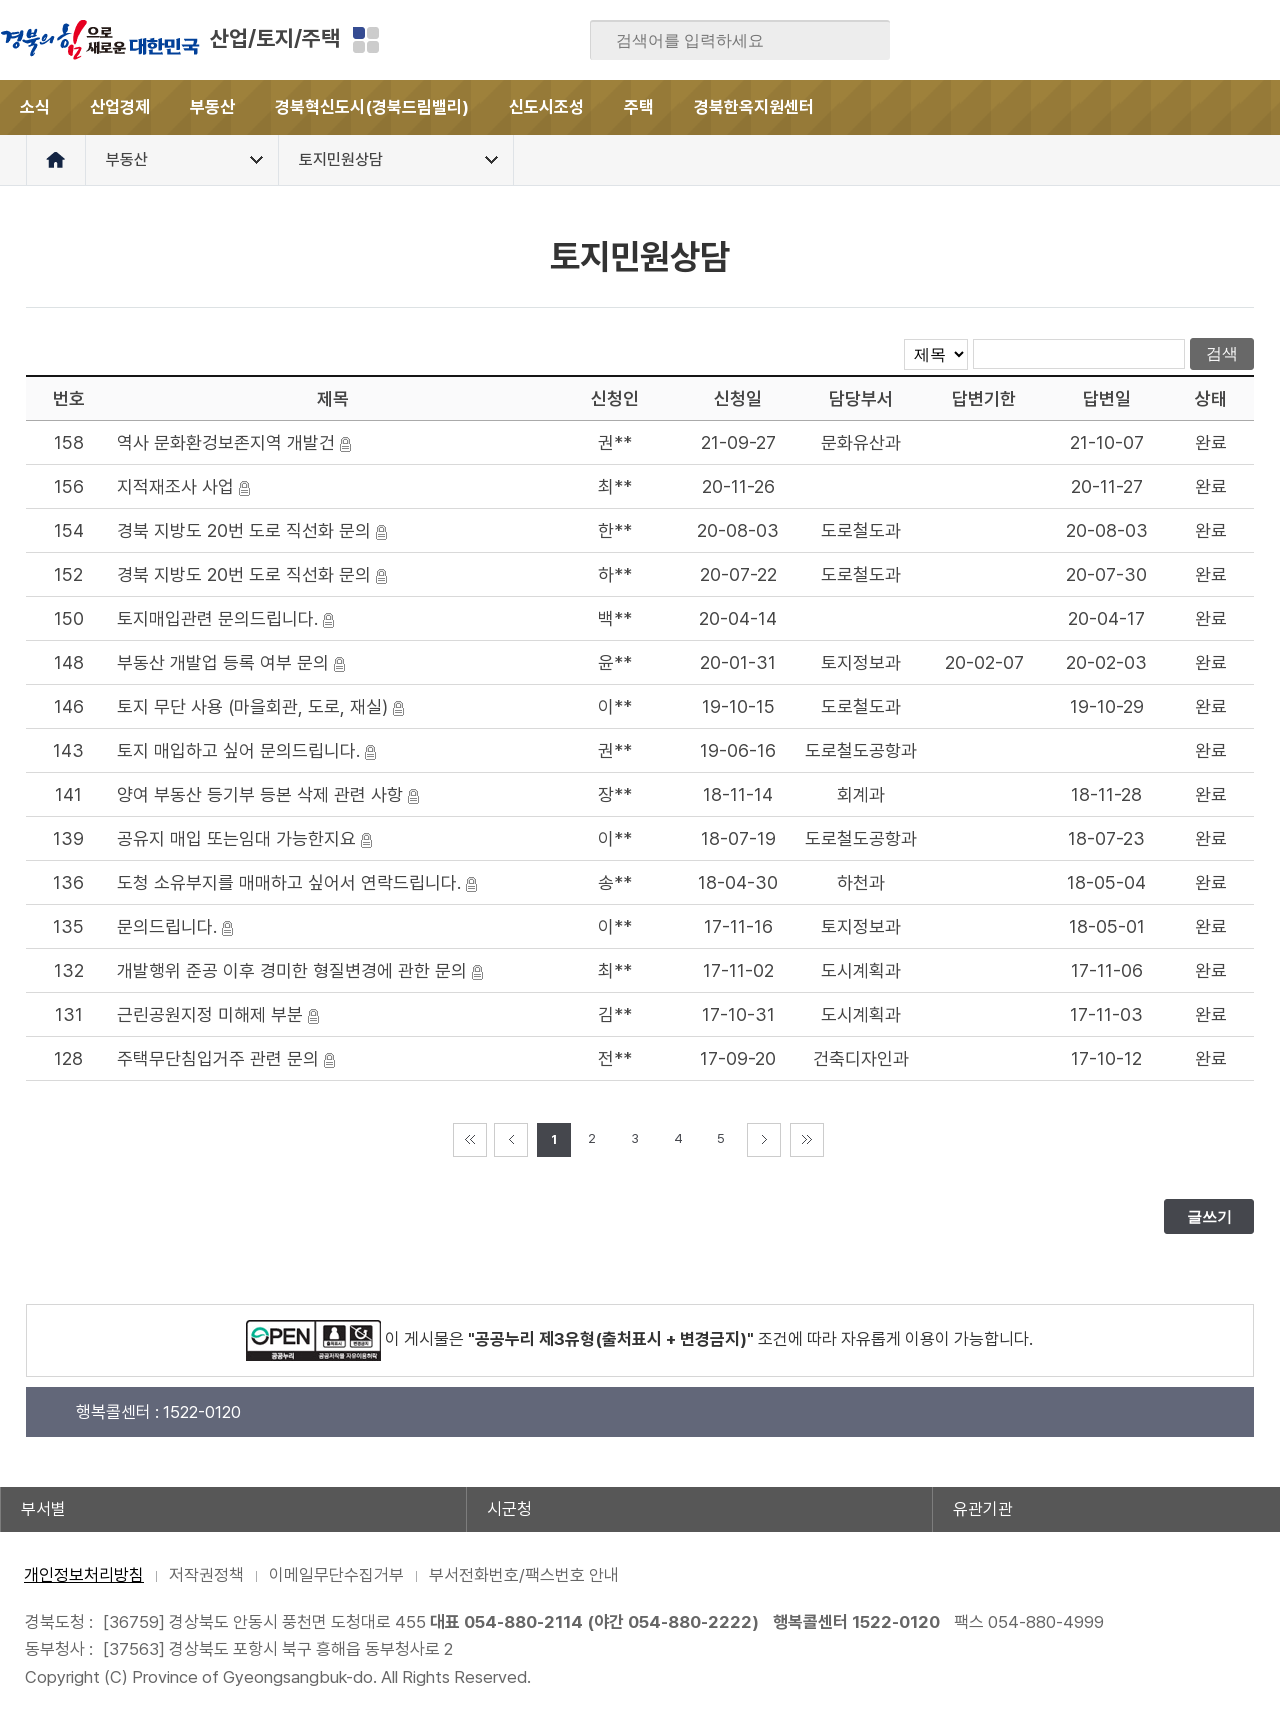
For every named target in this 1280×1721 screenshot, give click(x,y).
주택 (639, 107)
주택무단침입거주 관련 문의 (218, 1058)
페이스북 (1069, 40)
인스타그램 (1225, 40)
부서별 (43, 1509)
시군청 (509, 1509)
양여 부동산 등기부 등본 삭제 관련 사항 (260, 794)
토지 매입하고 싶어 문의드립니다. (238, 750)
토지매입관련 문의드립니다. (217, 618)
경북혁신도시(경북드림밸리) (372, 107)
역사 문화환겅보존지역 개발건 (226, 442)
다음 (764, 1140)
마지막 (807, 1140)
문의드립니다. (167, 926)
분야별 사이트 (366, 40)
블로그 (1108, 40)
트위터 (1147, 40)
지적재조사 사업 (175, 486)
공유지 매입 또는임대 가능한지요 (236, 838)
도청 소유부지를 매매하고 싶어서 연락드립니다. (289, 882)
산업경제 (120, 107)
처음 (470, 1140)
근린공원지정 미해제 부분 (210, 1014)
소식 (35, 107)
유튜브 (1264, 40)
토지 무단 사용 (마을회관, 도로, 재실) (252, 706)
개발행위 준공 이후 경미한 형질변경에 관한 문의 (292, 970)
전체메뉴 (1252, 107)
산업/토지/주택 (275, 38)
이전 (511, 1140)
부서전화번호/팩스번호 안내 (524, 1575)
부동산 (212, 107)
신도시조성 (546, 107)
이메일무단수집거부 (336, 1575)
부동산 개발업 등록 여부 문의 (223, 662)
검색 (861, 41)
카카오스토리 (1186, 40)
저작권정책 (206, 1575)
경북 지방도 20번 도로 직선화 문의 (244, 530)
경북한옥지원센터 (754, 107)
